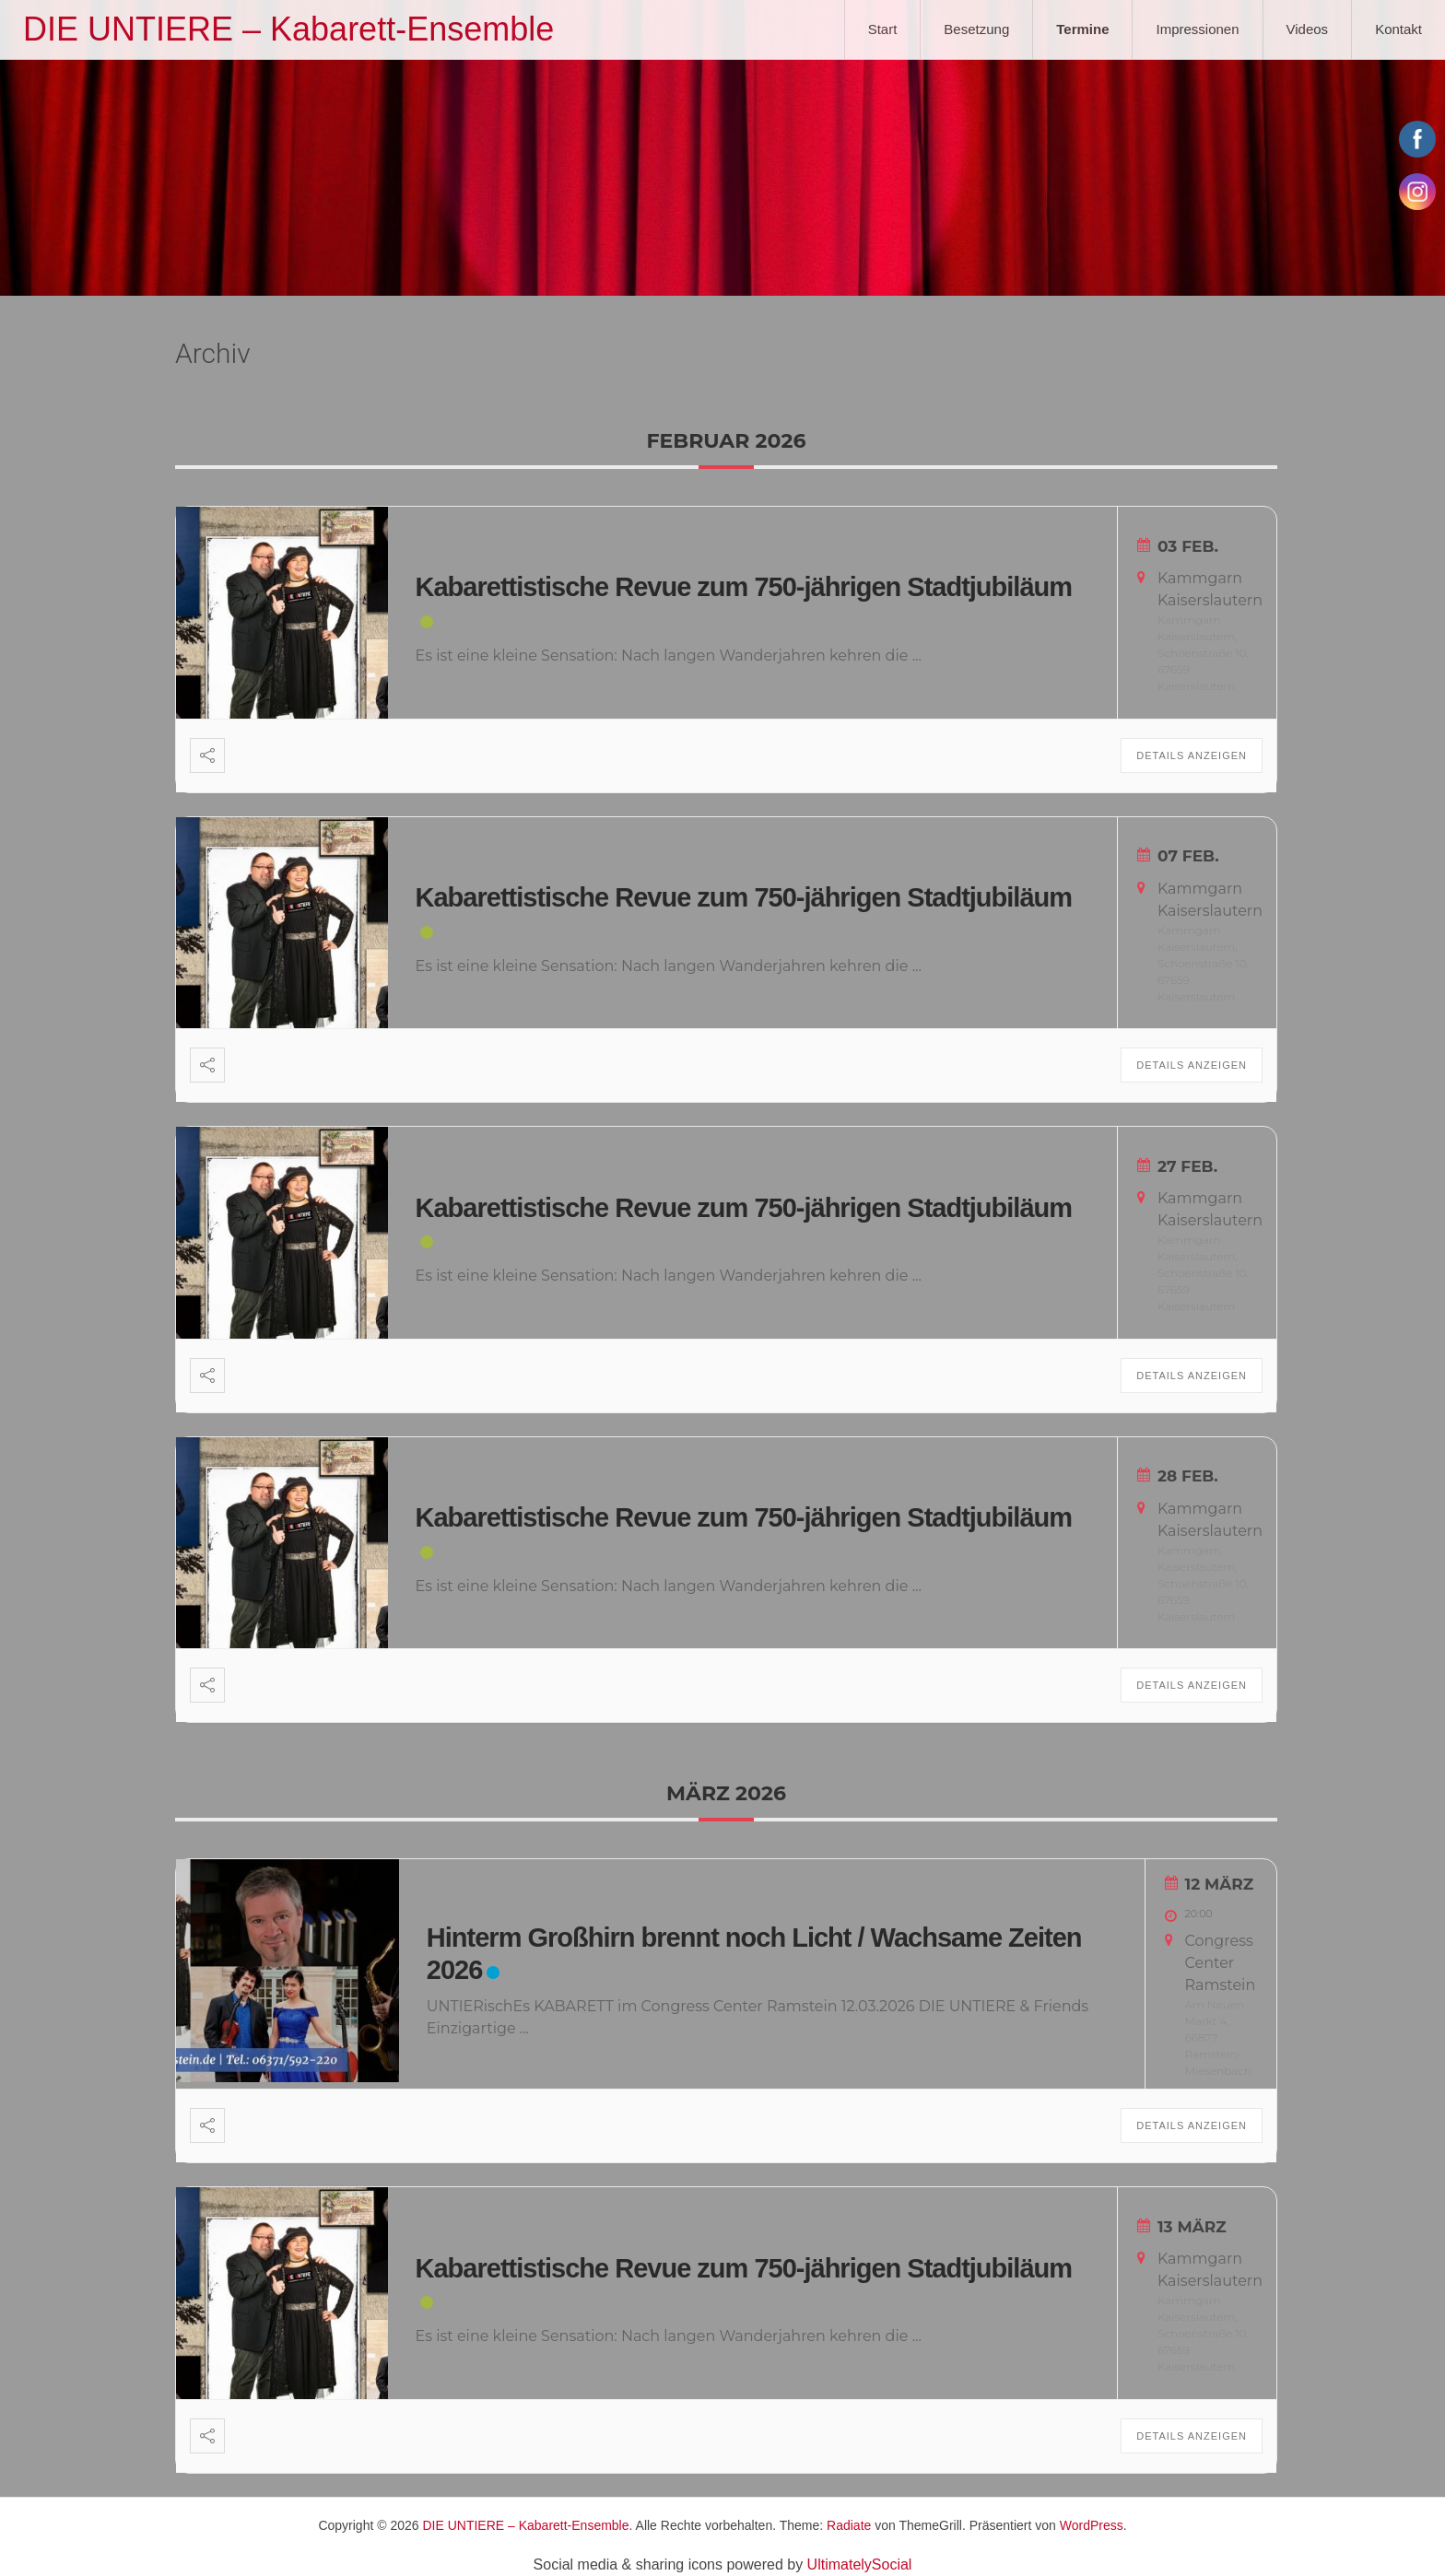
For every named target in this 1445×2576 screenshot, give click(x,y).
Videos (1307, 29)
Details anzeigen (1191, 755)
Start (883, 29)
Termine (1082, 29)
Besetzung (976, 29)
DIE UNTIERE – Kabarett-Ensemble (288, 29)
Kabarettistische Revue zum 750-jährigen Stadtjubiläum (744, 587)
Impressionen (1197, 29)
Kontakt (1398, 29)
